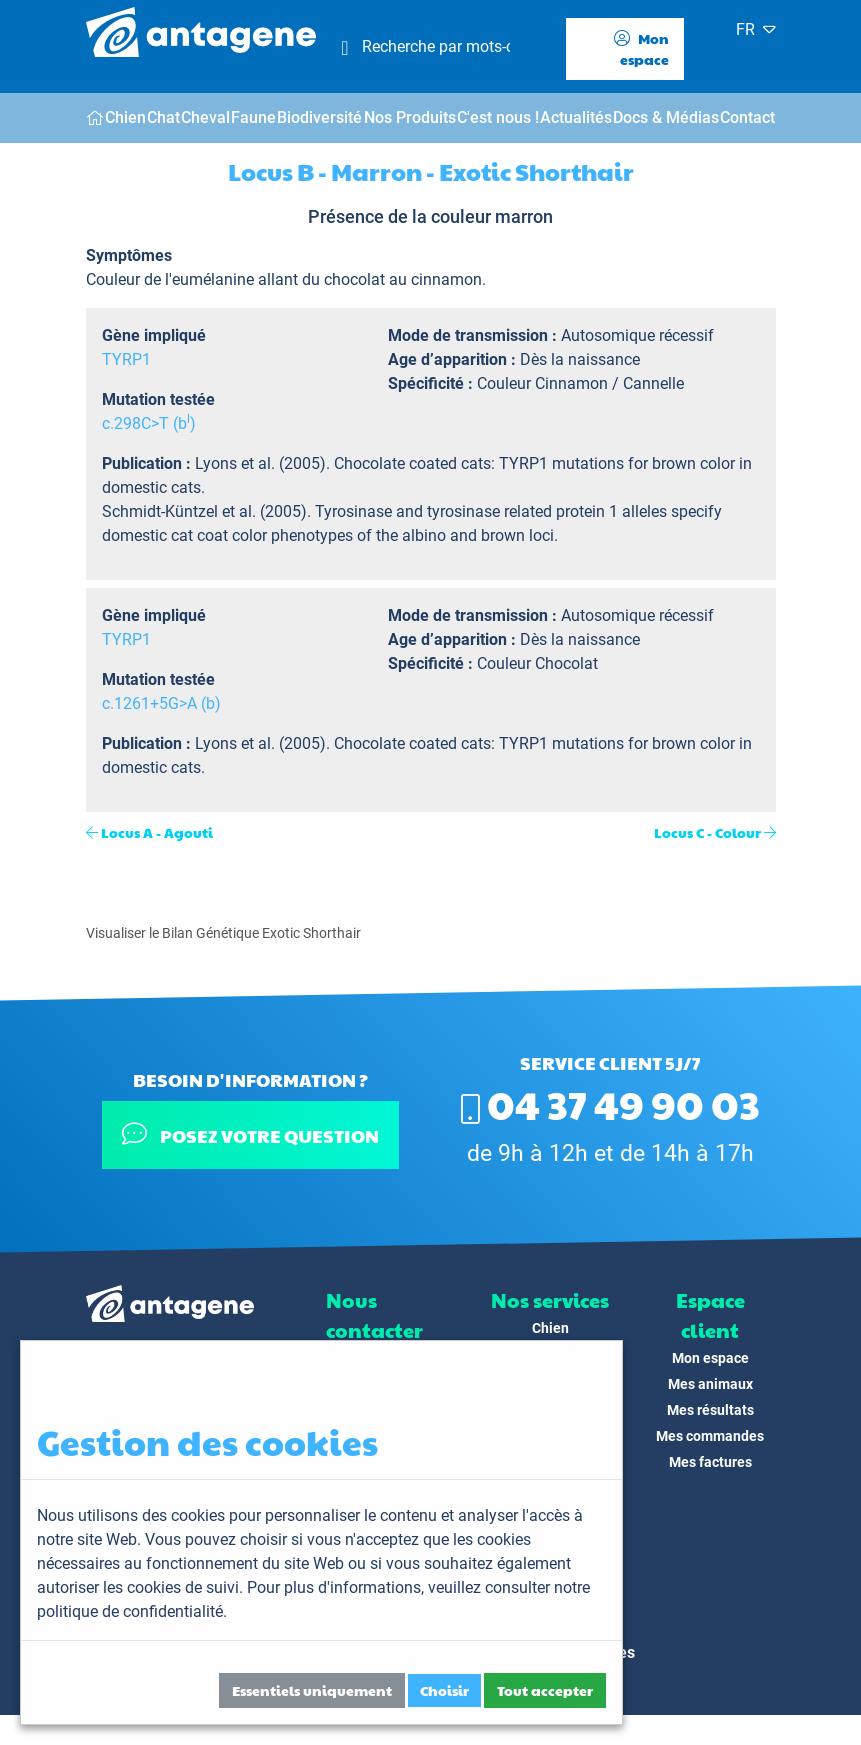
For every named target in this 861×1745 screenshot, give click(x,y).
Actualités (576, 117)
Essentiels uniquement (312, 1690)
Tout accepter (545, 1690)
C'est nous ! (498, 117)
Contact (747, 117)
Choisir (444, 1690)
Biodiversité (319, 117)
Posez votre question (250, 1134)
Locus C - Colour (707, 832)
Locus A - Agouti (157, 832)
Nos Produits (410, 117)
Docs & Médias (666, 117)
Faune (253, 117)
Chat (163, 117)
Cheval (205, 117)
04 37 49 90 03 (610, 1103)
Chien (125, 117)
